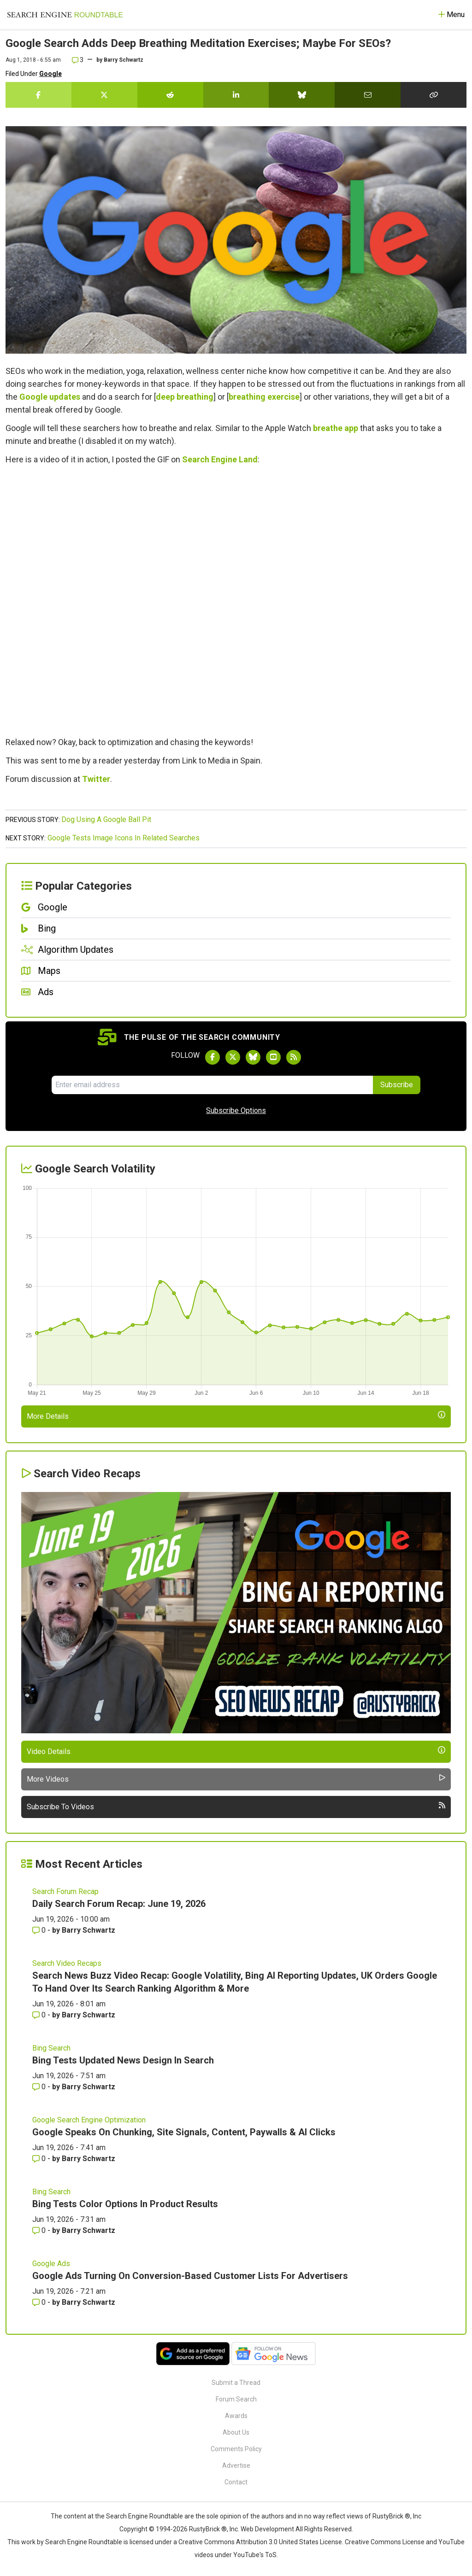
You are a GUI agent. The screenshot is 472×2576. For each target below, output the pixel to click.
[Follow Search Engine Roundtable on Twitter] (232, 1057)
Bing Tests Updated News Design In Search (123, 2060)
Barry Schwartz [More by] (123, 60)
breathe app (335, 428)
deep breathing (184, 397)
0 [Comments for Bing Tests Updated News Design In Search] (39, 2086)
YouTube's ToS (255, 2555)
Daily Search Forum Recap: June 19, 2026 (119, 1903)
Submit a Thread (236, 2382)
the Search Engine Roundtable (139, 2516)
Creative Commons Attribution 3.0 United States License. (260, 2542)
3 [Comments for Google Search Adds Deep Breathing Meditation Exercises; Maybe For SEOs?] (77, 60)
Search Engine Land (220, 459)
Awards (236, 2415)
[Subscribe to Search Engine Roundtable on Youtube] (273, 1057)
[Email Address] (212, 1085)
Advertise (236, 2465)
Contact (236, 2482)
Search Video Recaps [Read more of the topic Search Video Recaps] (66, 1963)
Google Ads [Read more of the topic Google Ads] (51, 2263)
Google (50, 73)
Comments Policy (236, 2449)
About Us (236, 2432)
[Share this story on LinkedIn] (236, 95)
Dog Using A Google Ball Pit (106, 819)
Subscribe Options (236, 1110)
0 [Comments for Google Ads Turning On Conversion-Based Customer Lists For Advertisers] (39, 2302)
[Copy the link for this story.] (433, 95)
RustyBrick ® (208, 2529)
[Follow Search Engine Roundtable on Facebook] (212, 1057)
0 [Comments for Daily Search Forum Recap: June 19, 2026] (39, 1930)
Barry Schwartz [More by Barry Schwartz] (88, 1930)
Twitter (96, 779)
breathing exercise (264, 397)
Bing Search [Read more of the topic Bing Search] (51, 2048)
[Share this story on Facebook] (38, 95)
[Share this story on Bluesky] (302, 95)
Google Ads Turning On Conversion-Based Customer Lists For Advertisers (190, 2275)
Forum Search (236, 2399)
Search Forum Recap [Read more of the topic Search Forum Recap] (65, 1891)
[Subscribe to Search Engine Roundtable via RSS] (293, 1057)
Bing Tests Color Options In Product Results (125, 2203)
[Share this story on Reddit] (170, 95)
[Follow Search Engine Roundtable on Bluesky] (253, 1057)
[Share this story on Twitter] (104, 95)
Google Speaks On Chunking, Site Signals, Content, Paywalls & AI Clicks (184, 2132)
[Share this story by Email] (368, 95)
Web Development (267, 2529)
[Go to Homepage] (65, 14)
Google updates (49, 397)
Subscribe (396, 1084)
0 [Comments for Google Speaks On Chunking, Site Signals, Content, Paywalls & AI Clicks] (39, 2158)
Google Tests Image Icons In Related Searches (123, 837)
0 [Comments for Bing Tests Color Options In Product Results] (39, 2230)
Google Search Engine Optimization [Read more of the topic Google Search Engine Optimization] (89, 2120)
